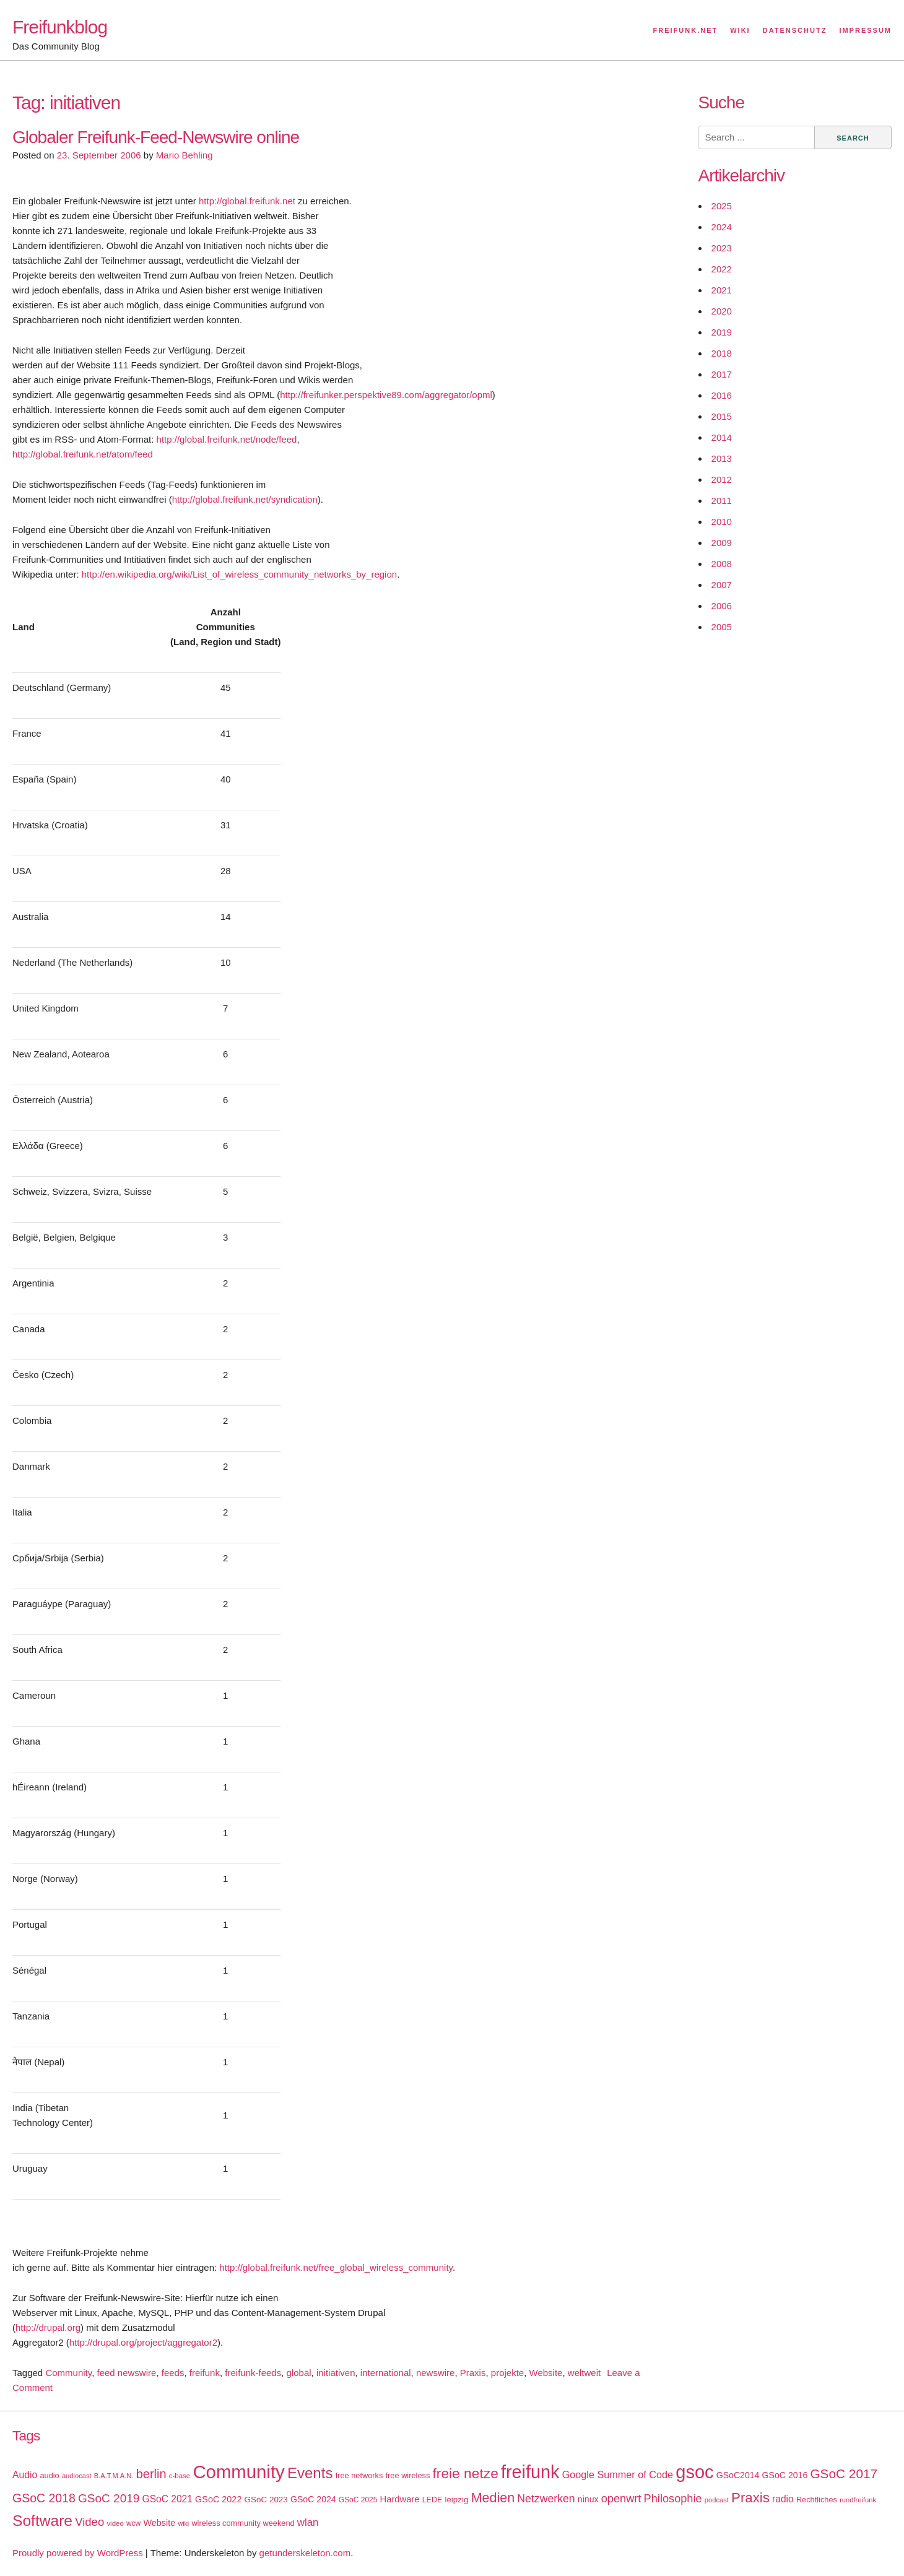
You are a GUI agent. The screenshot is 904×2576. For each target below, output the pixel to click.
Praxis (473, 2372)
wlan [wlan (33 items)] (308, 2522)
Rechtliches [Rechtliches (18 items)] (816, 2499)
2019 (721, 332)
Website (546, 2372)
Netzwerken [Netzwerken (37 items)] (546, 2498)
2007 (721, 584)
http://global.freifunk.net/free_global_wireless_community (336, 2267)
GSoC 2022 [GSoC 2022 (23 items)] (218, 2499)
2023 (721, 248)
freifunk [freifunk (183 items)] (530, 2472)
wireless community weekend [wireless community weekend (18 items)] (242, 2523)
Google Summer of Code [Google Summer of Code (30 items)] (617, 2474)
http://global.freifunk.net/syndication (245, 499)
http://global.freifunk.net (247, 201)
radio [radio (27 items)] (783, 2499)
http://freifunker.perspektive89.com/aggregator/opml (386, 394)
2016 (721, 395)
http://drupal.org (47, 2327)
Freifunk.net (685, 30)
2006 (721, 606)
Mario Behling (184, 155)
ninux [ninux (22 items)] (588, 2499)
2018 (721, 353)
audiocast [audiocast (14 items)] (77, 2475)
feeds (173, 2372)
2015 (721, 416)
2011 (721, 500)
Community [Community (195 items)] (238, 2471)
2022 (721, 269)
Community (68, 2372)
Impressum (865, 30)
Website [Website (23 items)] (159, 2523)
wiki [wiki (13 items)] (183, 2523)
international (385, 2372)
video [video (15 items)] (114, 2523)
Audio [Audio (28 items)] (24, 2475)
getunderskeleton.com (305, 2553)
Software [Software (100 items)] (42, 2520)
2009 (721, 542)
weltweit (584, 2372)
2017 (721, 374)
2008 (721, 563)
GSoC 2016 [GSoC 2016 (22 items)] (785, 2475)
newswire (435, 2372)
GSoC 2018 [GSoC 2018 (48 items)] (44, 2498)
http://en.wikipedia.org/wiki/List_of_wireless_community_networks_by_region (239, 574)
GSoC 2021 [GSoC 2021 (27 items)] (167, 2499)
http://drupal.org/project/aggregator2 (143, 2342)
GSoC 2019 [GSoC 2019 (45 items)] (108, 2498)
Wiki (740, 30)
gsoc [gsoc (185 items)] (694, 2472)
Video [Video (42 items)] (89, 2521)
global (299, 2372)
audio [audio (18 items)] (49, 2475)
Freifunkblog (59, 27)
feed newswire (126, 2372)
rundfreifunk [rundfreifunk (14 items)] (858, 2500)
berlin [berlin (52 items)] (151, 2474)
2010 (721, 521)
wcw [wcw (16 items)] (133, 2523)
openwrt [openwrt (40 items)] (621, 2498)
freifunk (204, 2372)
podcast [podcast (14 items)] (717, 2500)
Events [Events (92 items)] (310, 2473)
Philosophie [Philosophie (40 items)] (673, 2498)
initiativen (335, 2372)
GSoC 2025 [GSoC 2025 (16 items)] (358, 2500)
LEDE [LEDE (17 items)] (432, 2500)
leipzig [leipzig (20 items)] (456, 2499)
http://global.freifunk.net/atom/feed (82, 454)
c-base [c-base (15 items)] (179, 2475)
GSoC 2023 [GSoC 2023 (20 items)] (266, 2499)
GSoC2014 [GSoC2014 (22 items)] (738, 2475)
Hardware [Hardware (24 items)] (400, 2499)
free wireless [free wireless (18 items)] (408, 2475)
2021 (721, 290)
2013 (721, 458)
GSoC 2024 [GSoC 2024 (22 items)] (313, 2499)
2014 (721, 437)
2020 (721, 311)
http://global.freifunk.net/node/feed (227, 439)
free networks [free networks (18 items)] (359, 2475)
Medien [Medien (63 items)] (493, 2498)
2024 (721, 227)
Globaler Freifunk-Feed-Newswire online (155, 137)
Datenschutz (795, 30)
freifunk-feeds (253, 2372)
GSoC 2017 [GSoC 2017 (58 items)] (843, 2473)
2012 (721, 479)
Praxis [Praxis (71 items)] (750, 2497)
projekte (507, 2372)
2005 (721, 627)
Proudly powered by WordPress (77, 2553)
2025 (721, 206)
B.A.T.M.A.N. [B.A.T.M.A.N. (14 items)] (114, 2475)
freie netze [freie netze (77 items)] (465, 2473)
